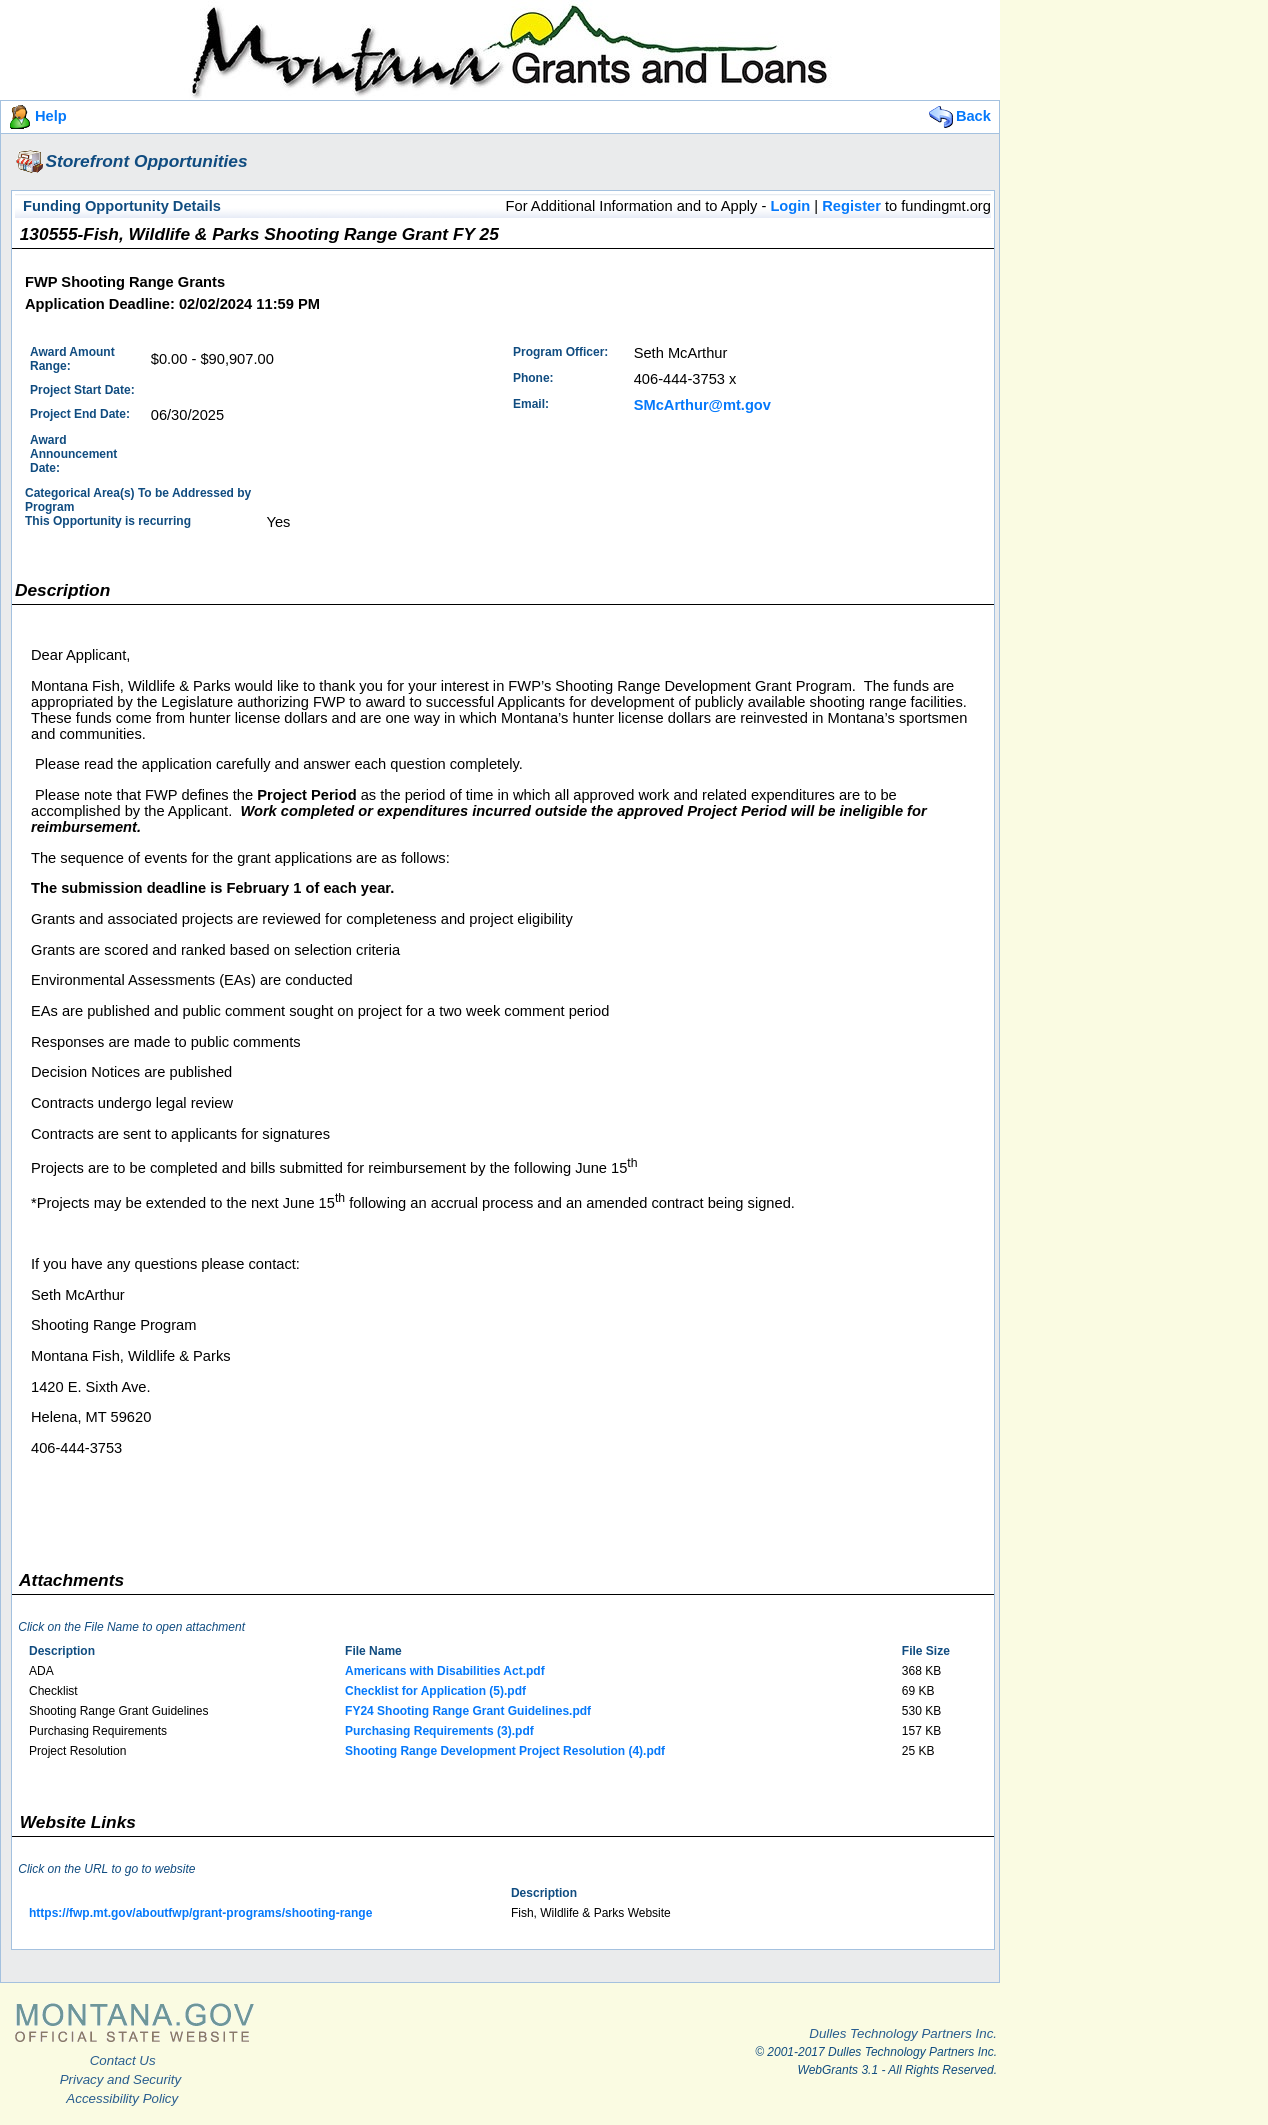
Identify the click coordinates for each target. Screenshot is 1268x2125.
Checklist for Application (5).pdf (435, 1691)
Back (958, 116)
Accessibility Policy (122, 2098)
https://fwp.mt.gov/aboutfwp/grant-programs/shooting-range (200, 1913)
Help (36, 116)
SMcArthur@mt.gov (702, 405)
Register (851, 206)
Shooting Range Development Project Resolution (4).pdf (505, 1751)
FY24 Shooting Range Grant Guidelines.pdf (468, 1711)
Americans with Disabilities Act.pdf (445, 1671)
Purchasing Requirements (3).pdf (439, 1731)
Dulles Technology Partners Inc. (903, 2033)
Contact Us (123, 2060)
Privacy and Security (120, 2079)
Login (790, 206)
